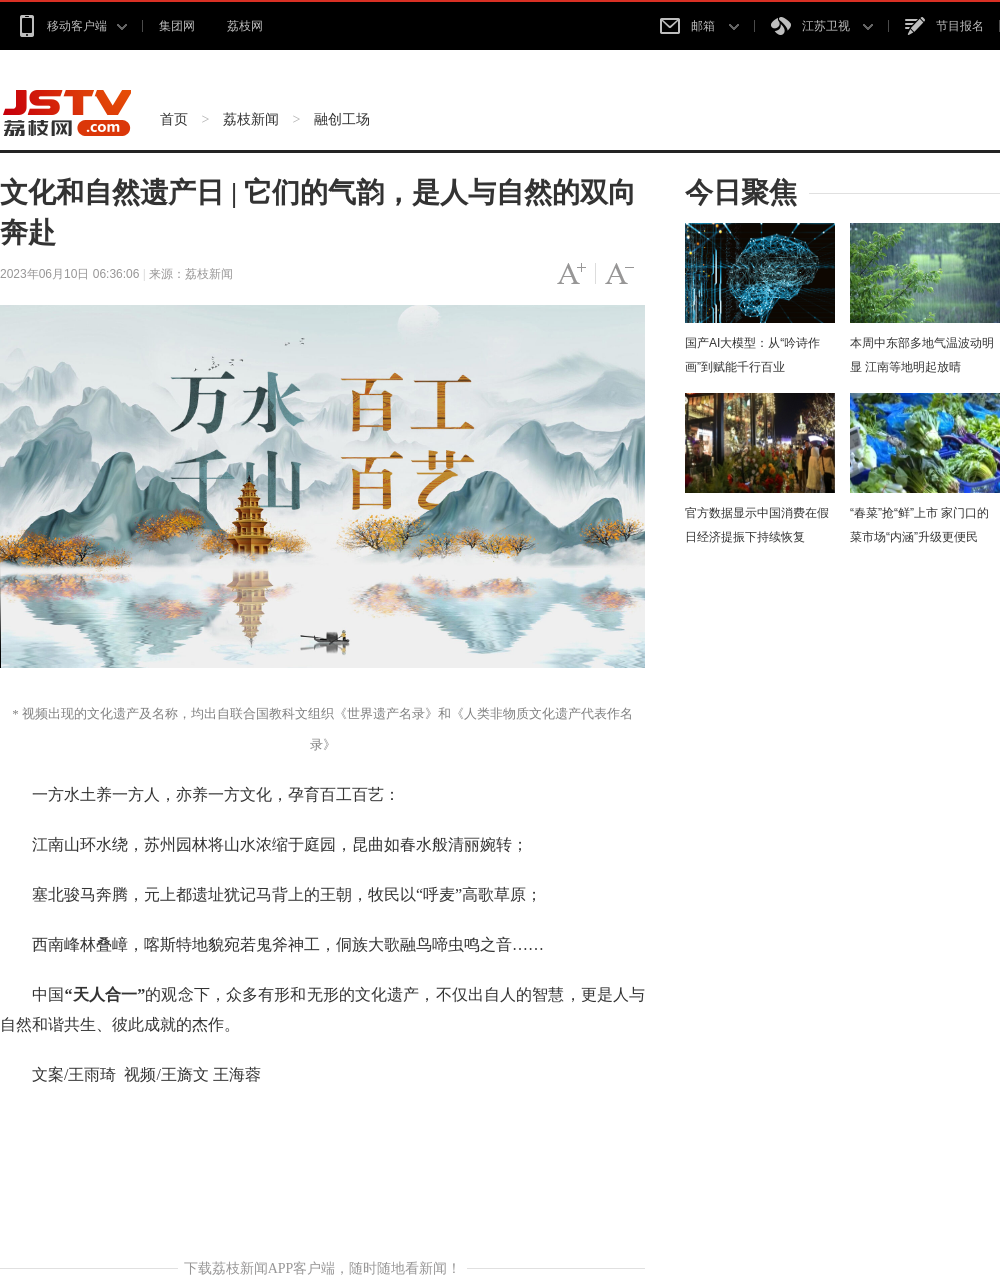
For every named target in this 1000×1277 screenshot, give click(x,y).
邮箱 (699, 26)
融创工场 (342, 119)
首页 (174, 119)
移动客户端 (71, 26)
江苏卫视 (822, 26)
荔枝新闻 (251, 119)
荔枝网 (245, 26)
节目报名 (944, 26)
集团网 (177, 26)
